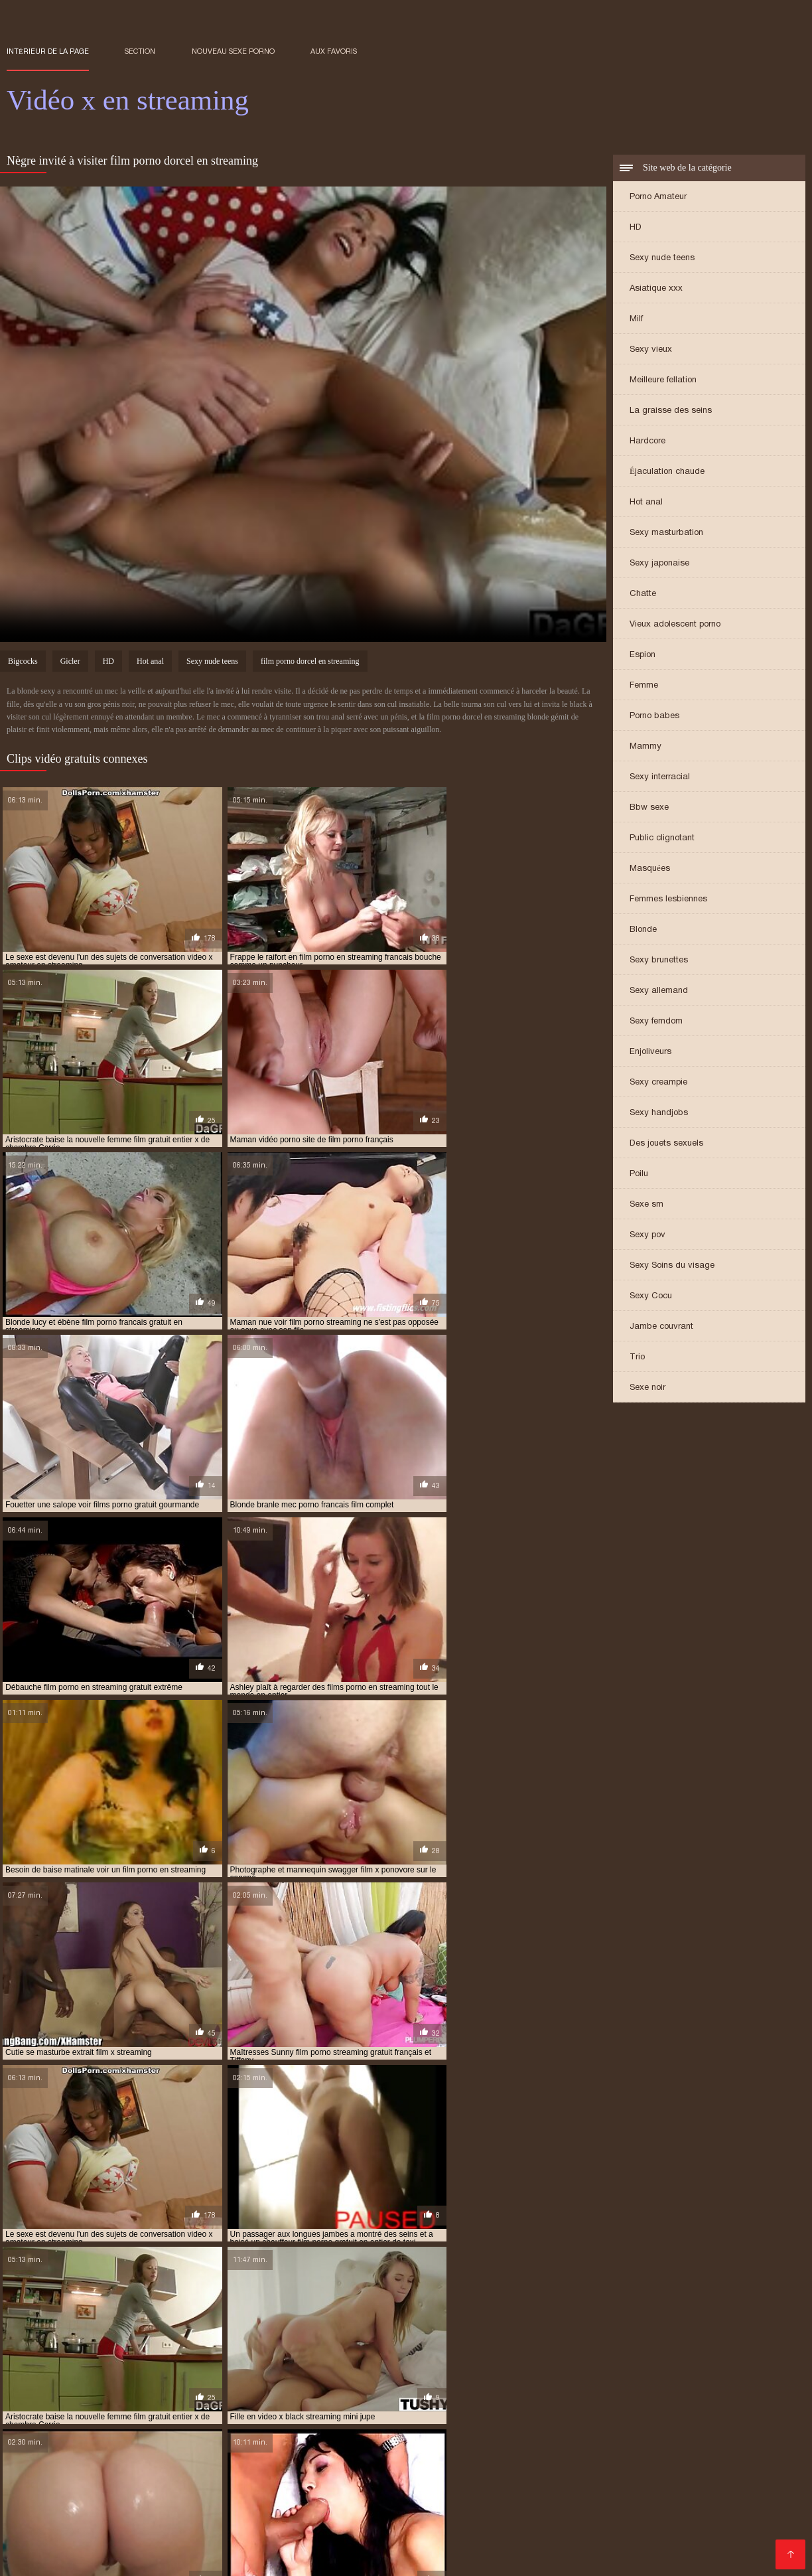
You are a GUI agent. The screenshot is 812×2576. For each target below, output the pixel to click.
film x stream (454, 2537)
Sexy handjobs (659, 1113)
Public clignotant (662, 839)
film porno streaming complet (275, 2515)
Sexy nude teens (662, 259)
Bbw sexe (649, 808)
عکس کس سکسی (114, 2559)
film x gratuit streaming (234, 2537)
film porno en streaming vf (300, 2500)
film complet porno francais (65, 2486)
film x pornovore (331, 2537)
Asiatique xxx (656, 289)
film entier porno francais (451, 2486)
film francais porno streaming (579, 2486)
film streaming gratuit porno (223, 2522)
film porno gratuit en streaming (663, 2508)
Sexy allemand (659, 991)
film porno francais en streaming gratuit (193, 2508)
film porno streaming (157, 2515)
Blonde (643, 930)
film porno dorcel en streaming (310, 663)
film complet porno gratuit (192, 2486)
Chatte (643, 594)
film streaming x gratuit (479, 2522)
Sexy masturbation (666, 533)
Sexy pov (647, 1236)
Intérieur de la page (48, 51)
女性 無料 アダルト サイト (405, 2559)
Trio (637, 1358)
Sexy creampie (658, 1083)
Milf (636, 320)
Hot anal (646, 503)
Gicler (70, 663)
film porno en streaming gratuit (167, 2500)
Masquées (650, 869)
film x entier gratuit (383, 2530)
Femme (644, 686)
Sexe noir (647, 1388)
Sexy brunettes (659, 961)
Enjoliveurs (650, 1052)
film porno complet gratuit (166, 2493)
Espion (642, 655)
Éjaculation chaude (667, 472)
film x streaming (527, 2537)
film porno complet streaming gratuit (314, 2493)
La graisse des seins (671, 411)
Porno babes (654, 716)
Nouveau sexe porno (233, 51)
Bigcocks (23, 663)
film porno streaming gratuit (546, 2515)
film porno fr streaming (545, 2500)
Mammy (645, 747)
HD (636, 228)
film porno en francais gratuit (700, 2493)
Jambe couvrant (661, 1327)
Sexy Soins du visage (672, 1266)
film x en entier (83, 2530)
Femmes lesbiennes (668, 900)
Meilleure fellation (663, 381)
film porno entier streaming (425, 2500)
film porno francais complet (664, 2500)
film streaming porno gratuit (356, 2522)
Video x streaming (315, 2559)
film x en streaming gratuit (273, 2530)
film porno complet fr (53, 2493)
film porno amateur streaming (715, 2486)
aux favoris (333, 51)
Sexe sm (646, 1205)
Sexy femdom (656, 1022)
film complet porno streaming (322, 2486)
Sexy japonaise (659, 564)
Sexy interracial (660, 778)
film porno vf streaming (101, 2522)
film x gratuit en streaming (116, 2537)
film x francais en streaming (495, 2530)
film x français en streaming (621, 2530)
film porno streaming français (411, 2515)
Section (140, 51)
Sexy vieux (651, 350)
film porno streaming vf (668, 2515)
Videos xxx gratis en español (211, 2559)
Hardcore (647, 442)
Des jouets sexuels (666, 1144)
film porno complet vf (450, 2493)
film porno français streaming (352, 2508)
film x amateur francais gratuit (606, 2522)
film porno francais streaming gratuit (505, 2508)
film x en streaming (166, 2530)
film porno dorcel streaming (566, 2493)
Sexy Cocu (651, 1297)
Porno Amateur (658, 197)
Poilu (639, 1174)
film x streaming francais (623, 2537)
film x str (397, 2537)
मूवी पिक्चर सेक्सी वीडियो (41, 2559)
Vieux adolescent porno (675, 625)
